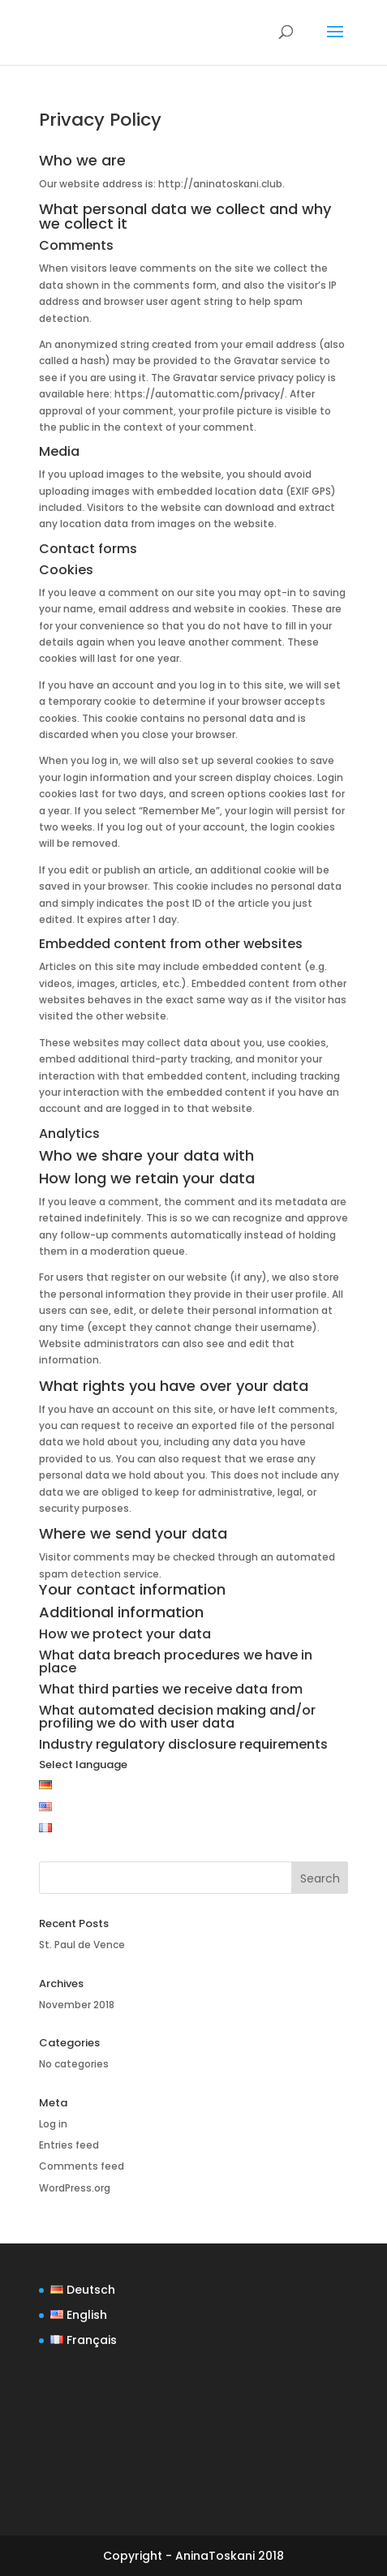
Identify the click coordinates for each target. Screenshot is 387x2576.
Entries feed (69, 2145)
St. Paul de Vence (82, 1944)
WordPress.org (74, 2188)
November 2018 (76, 2004)
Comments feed (81, 2166)
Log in (53, 2124)
